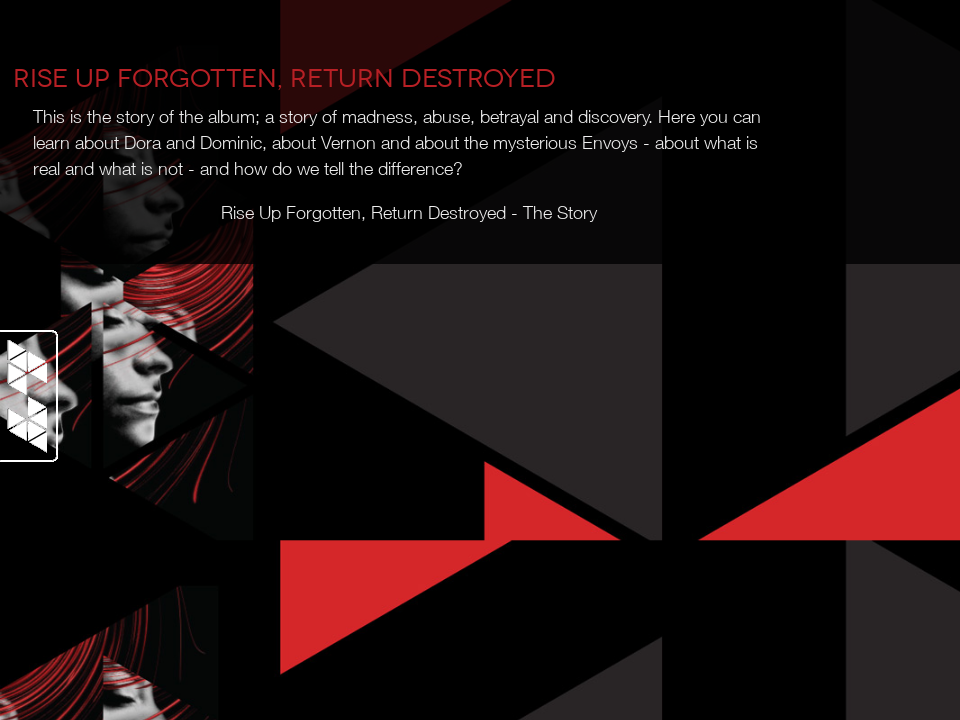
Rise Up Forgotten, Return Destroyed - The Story (409, 215)
